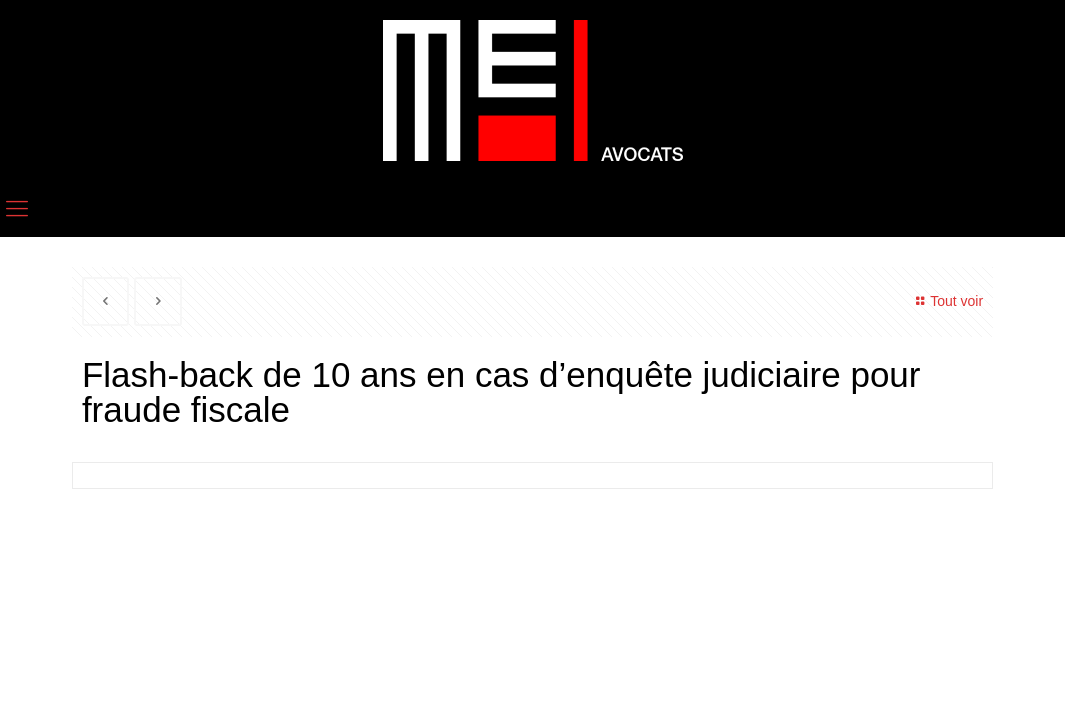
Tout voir (947, 301)
